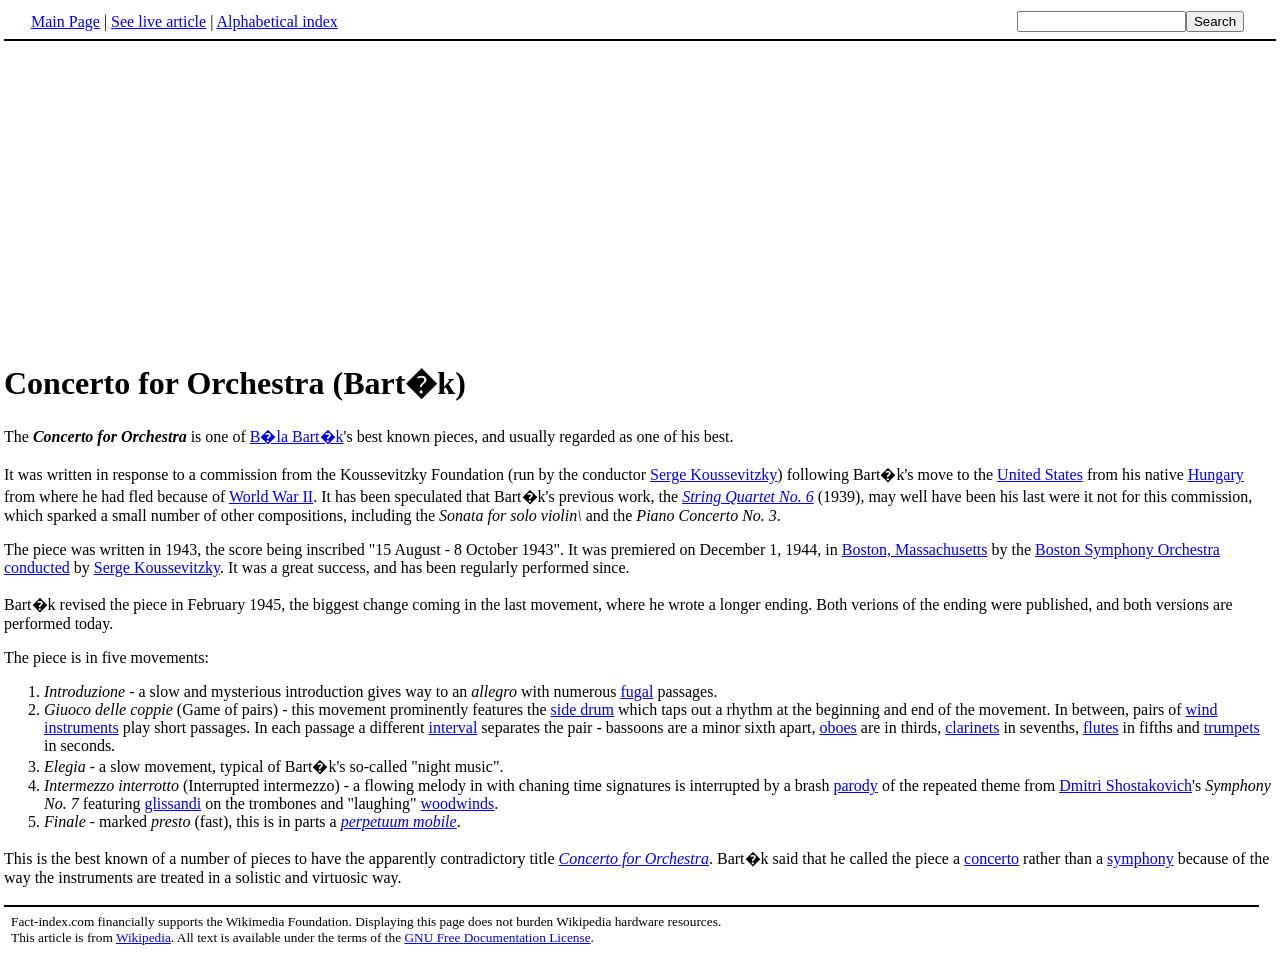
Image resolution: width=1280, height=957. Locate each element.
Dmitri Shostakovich (1125, 785)
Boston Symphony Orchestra (1127, 549)
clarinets (972, 727)
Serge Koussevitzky (713, 474)
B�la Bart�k (297, 436)
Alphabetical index (276, 21)
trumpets (1232, 727)
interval (452, 727)
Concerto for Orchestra (634, 858)
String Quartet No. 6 (748, 496)
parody (855, 785)
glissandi (172, 803)
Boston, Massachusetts (915, 549)
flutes (1101, 727)
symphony (1140, 858)
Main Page (65, 21)
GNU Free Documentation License (497, 937)
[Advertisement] (172, 199)
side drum (583, 709)
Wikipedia (143, 937)
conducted (37, 567)
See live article (158, 21)
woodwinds (458, 803)
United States (1040, 474)
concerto (991, 858)
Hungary (1216, 474)
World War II (271, 496)
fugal (637, 691)
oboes (837, 727)
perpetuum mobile (399, 821)
